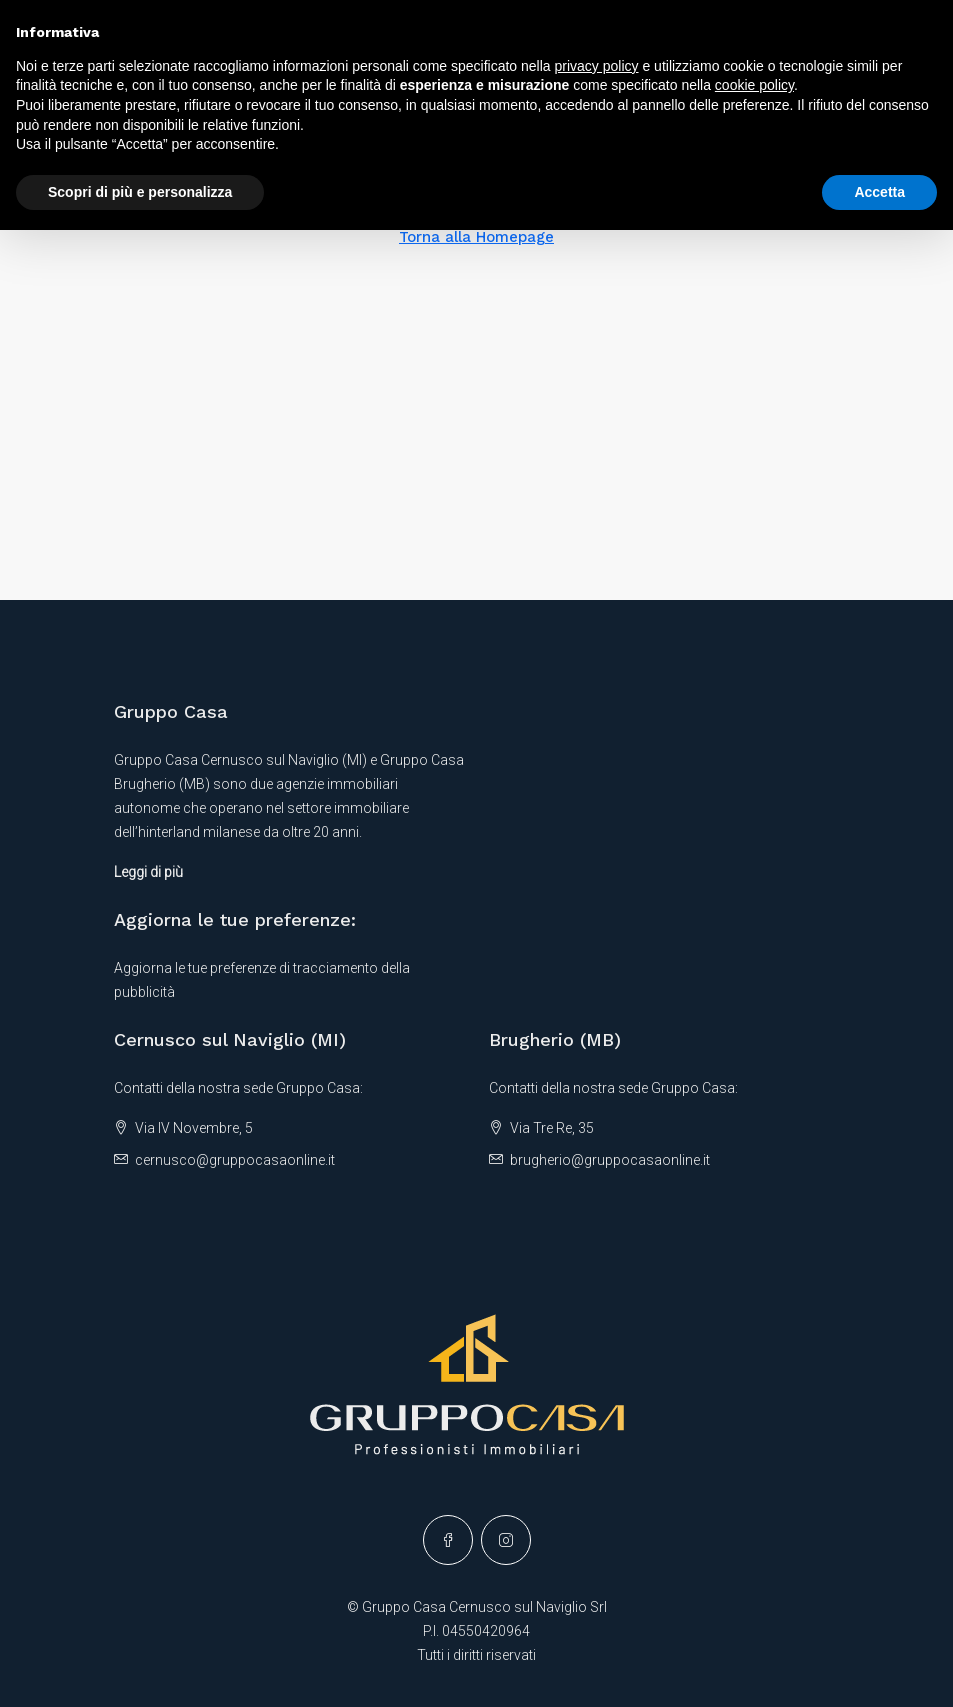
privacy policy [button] (597, 66)
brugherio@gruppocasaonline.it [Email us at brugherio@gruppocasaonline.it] (610, 1160)
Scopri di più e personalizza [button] (140, 192)
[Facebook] (448, 1540)
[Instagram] (506, 1540)
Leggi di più (148, 872)
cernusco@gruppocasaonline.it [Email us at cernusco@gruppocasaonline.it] (235, 1160)
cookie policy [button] (754, 85)
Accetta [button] (879, 192)
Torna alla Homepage (476, 237)
